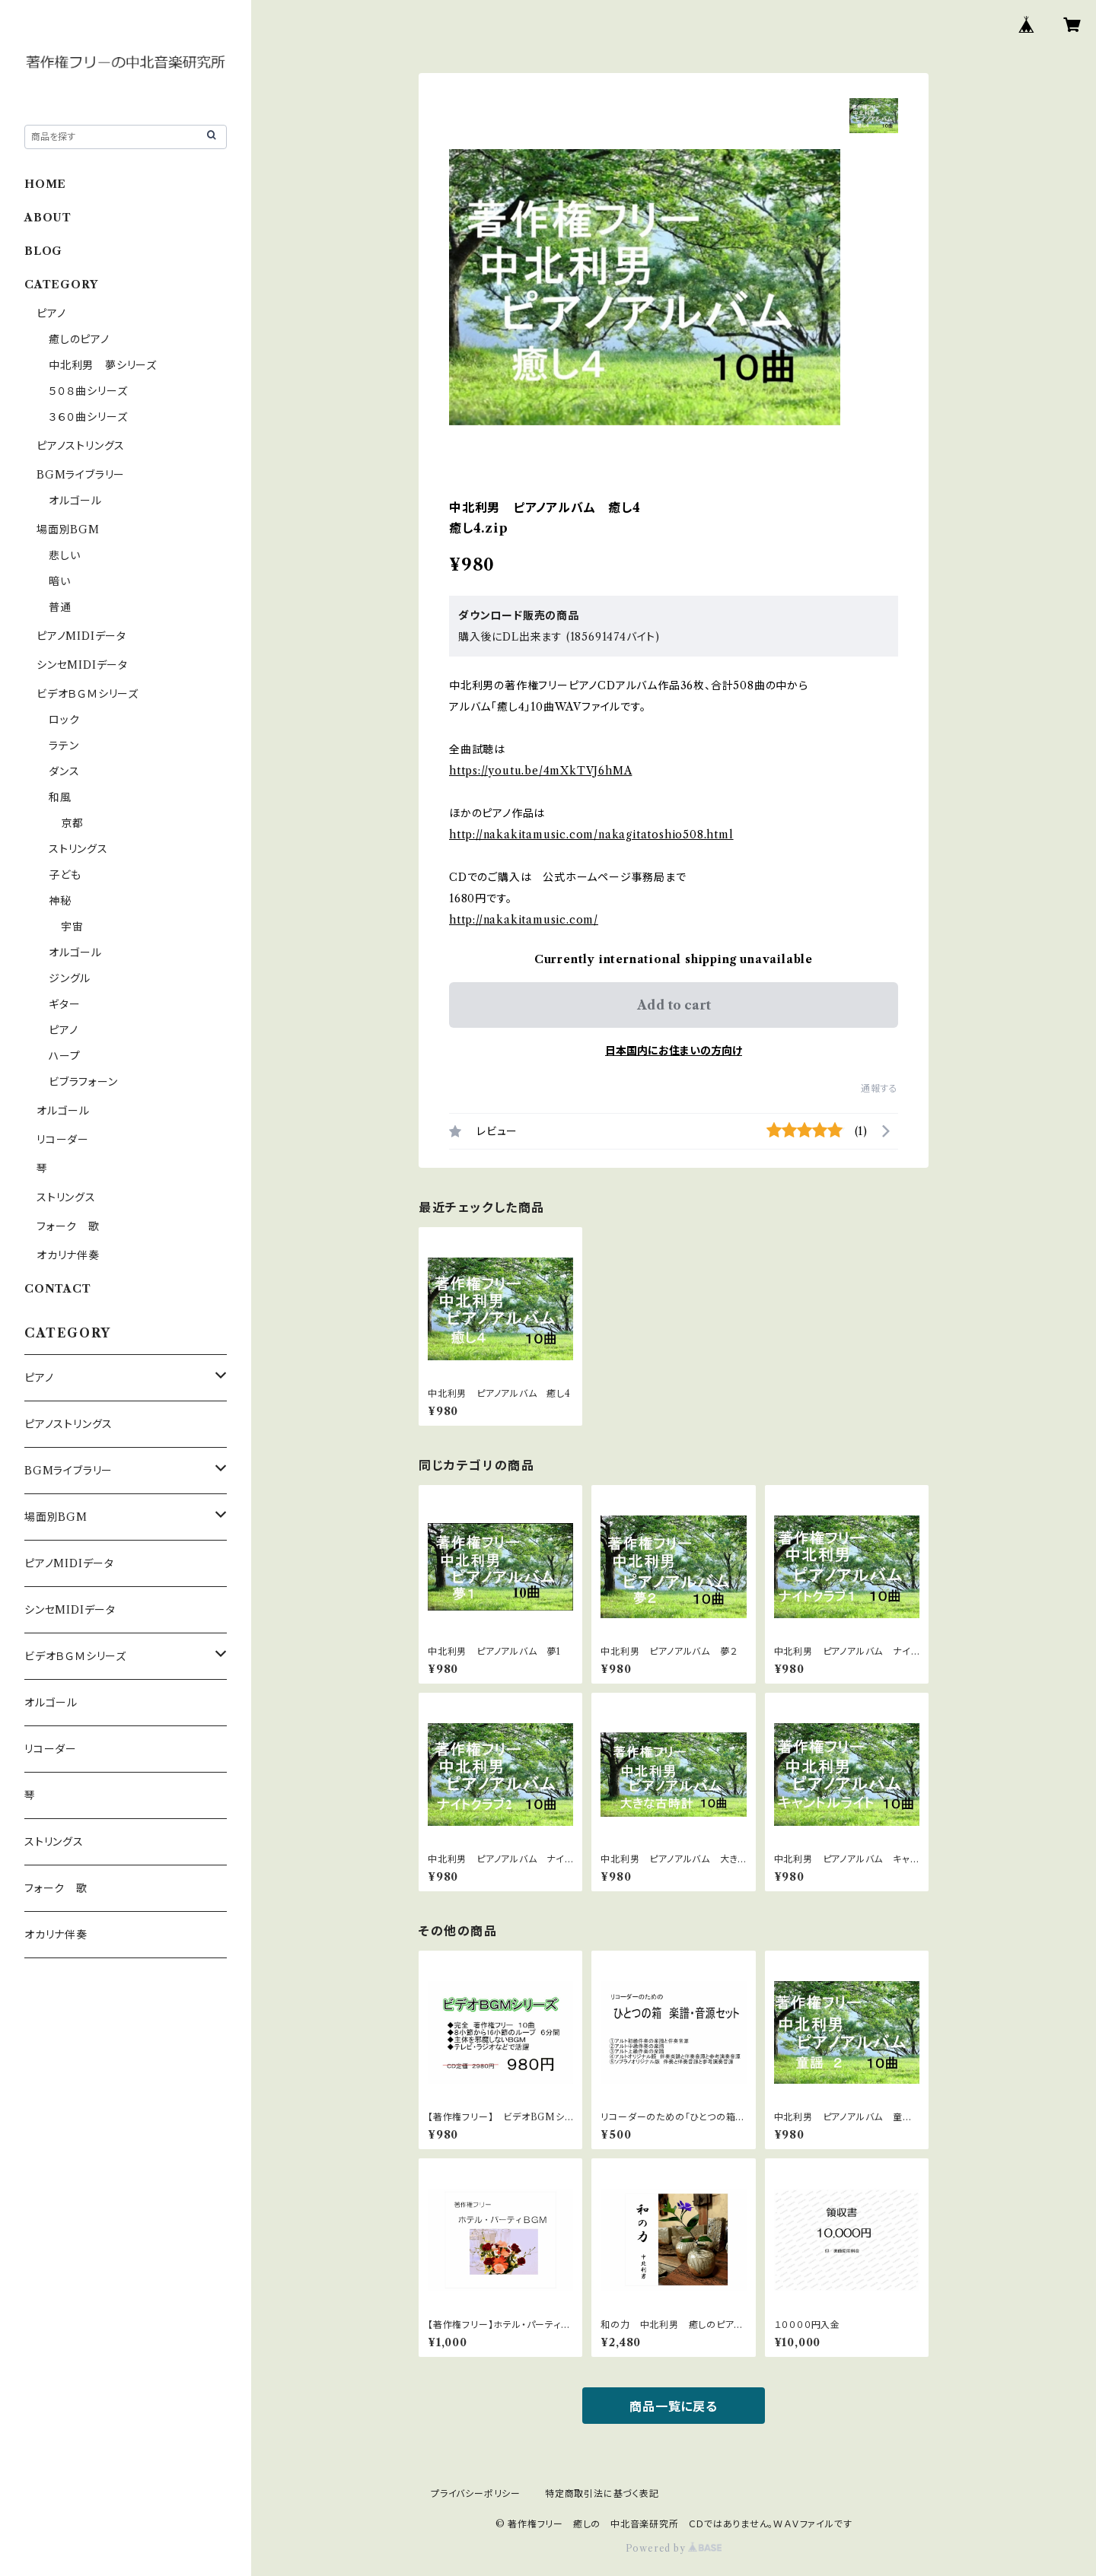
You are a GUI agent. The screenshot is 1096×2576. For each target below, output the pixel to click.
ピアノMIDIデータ (81, 636)
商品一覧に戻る (673, 2406)
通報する (879, 1088)
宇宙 (72, 926)
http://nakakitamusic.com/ (523, 920)
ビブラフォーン (83, 1082)
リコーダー (63, 1139)
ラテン (63, 745)
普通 (60, 607)
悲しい (64, 555)
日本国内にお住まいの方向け (673, 1050)
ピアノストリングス (81, 446)
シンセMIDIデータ (82, 665)
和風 (60, 797)
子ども (65, 875)
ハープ (64, 1056)
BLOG (43, 251)
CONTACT (57, 1289)
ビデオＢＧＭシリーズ (88, 694)
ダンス (64, 771)
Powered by (674, 2548)
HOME (45, 184)
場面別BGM (68, 529)
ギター (64, 1004)
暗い (60, 581)
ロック (64, 720)
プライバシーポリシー (476, 2493)
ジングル (70, 978)
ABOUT (48, 217)
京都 (72, 823)
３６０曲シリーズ (88, 417)
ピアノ (51, 313)
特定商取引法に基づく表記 (602, 2493)
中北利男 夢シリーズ (103, 365)
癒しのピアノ (79, 339)
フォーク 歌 (68, 1226)
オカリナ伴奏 (68, 1255)
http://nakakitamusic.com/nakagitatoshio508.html (591, 834)
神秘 (60, 901)
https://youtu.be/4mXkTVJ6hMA (540, 771)
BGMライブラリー (81, 475)
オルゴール (75, 500)
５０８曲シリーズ (88, 391)
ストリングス (78, 849)
